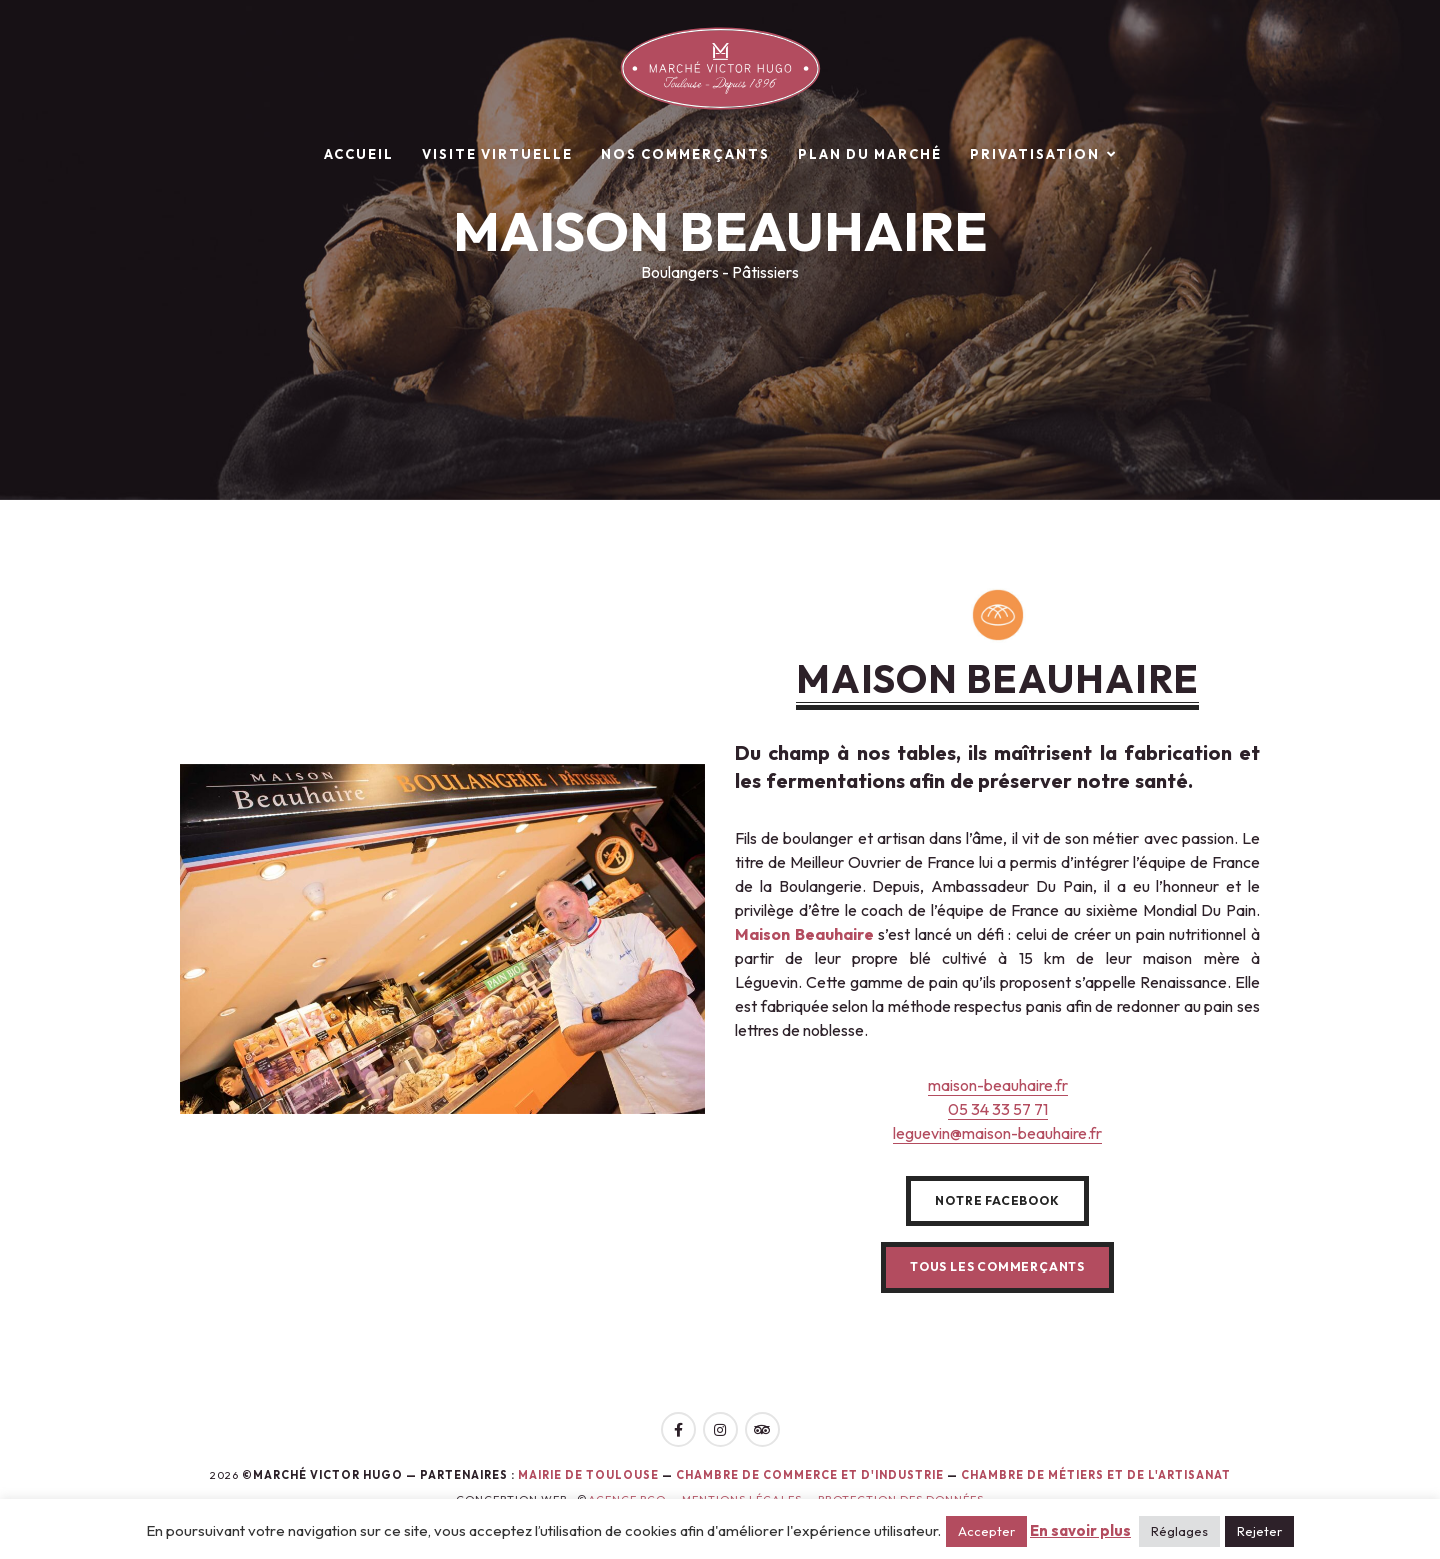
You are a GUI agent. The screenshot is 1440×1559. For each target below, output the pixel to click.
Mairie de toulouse (588, 1475)
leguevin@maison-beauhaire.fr (997, 1133)
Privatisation (1035, 154)
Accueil (359, 154)
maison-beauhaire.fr (998, 1085)
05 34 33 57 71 (998, 1109)
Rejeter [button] (1259, 1531)
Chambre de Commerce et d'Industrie (811, 1475)
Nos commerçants (685, 154)
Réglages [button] (1179, 1531)
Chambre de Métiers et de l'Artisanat (1096, 1475)
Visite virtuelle (497, 154)
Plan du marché (870, 154)
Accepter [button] (986, 1531)
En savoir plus (1080, 1530)
